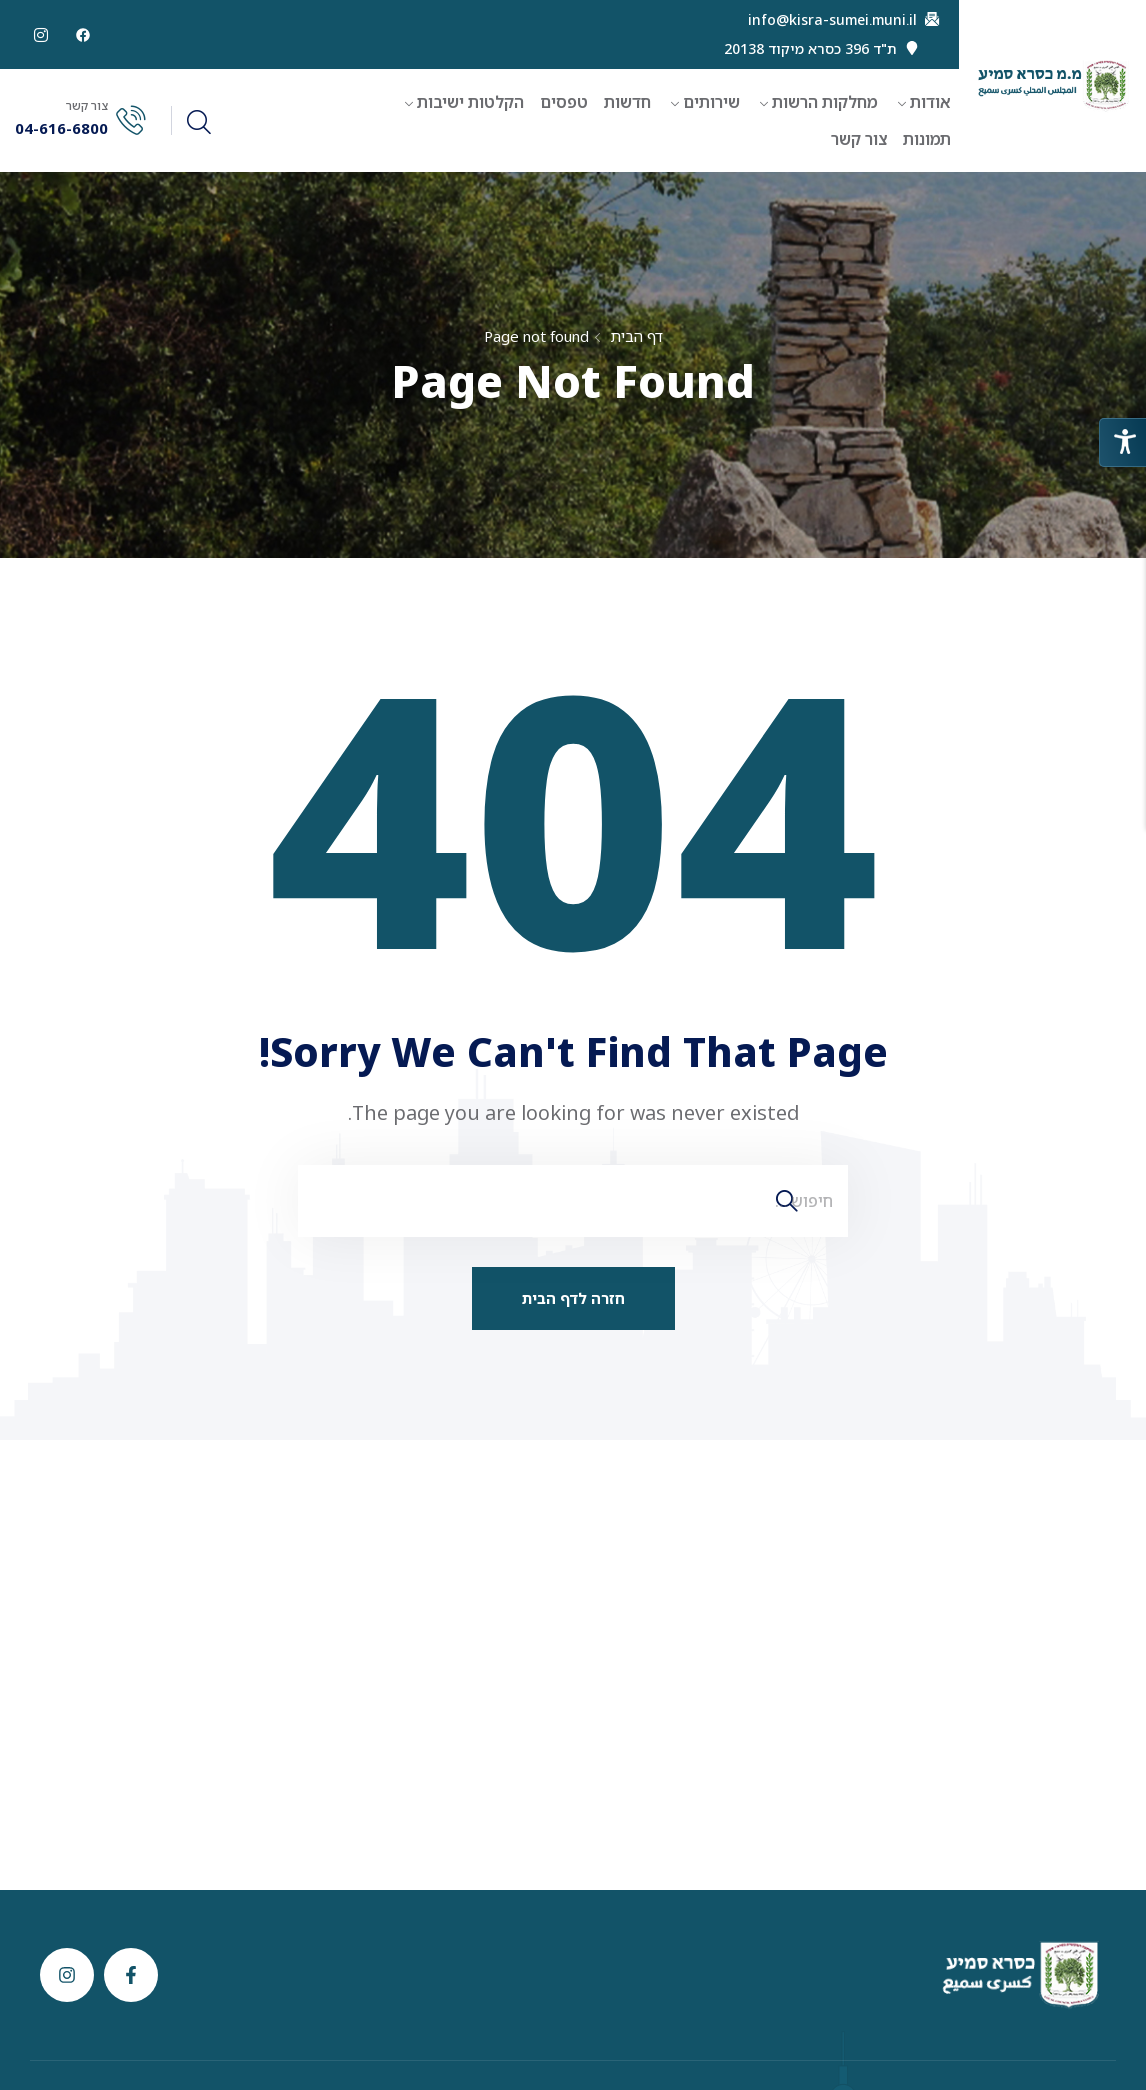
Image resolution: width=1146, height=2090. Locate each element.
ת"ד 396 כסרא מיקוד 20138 (810, 49)
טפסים (564, 102)
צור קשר (859, 139)
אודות (930, 102)
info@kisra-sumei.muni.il (832, 20)
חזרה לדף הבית (573, 1298)
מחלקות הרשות (825, 102)
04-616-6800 (61, 128)
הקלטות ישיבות (470, 102)
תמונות (927, 139)
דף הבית (636, 336)
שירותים (711, 102)
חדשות (627, 102)
